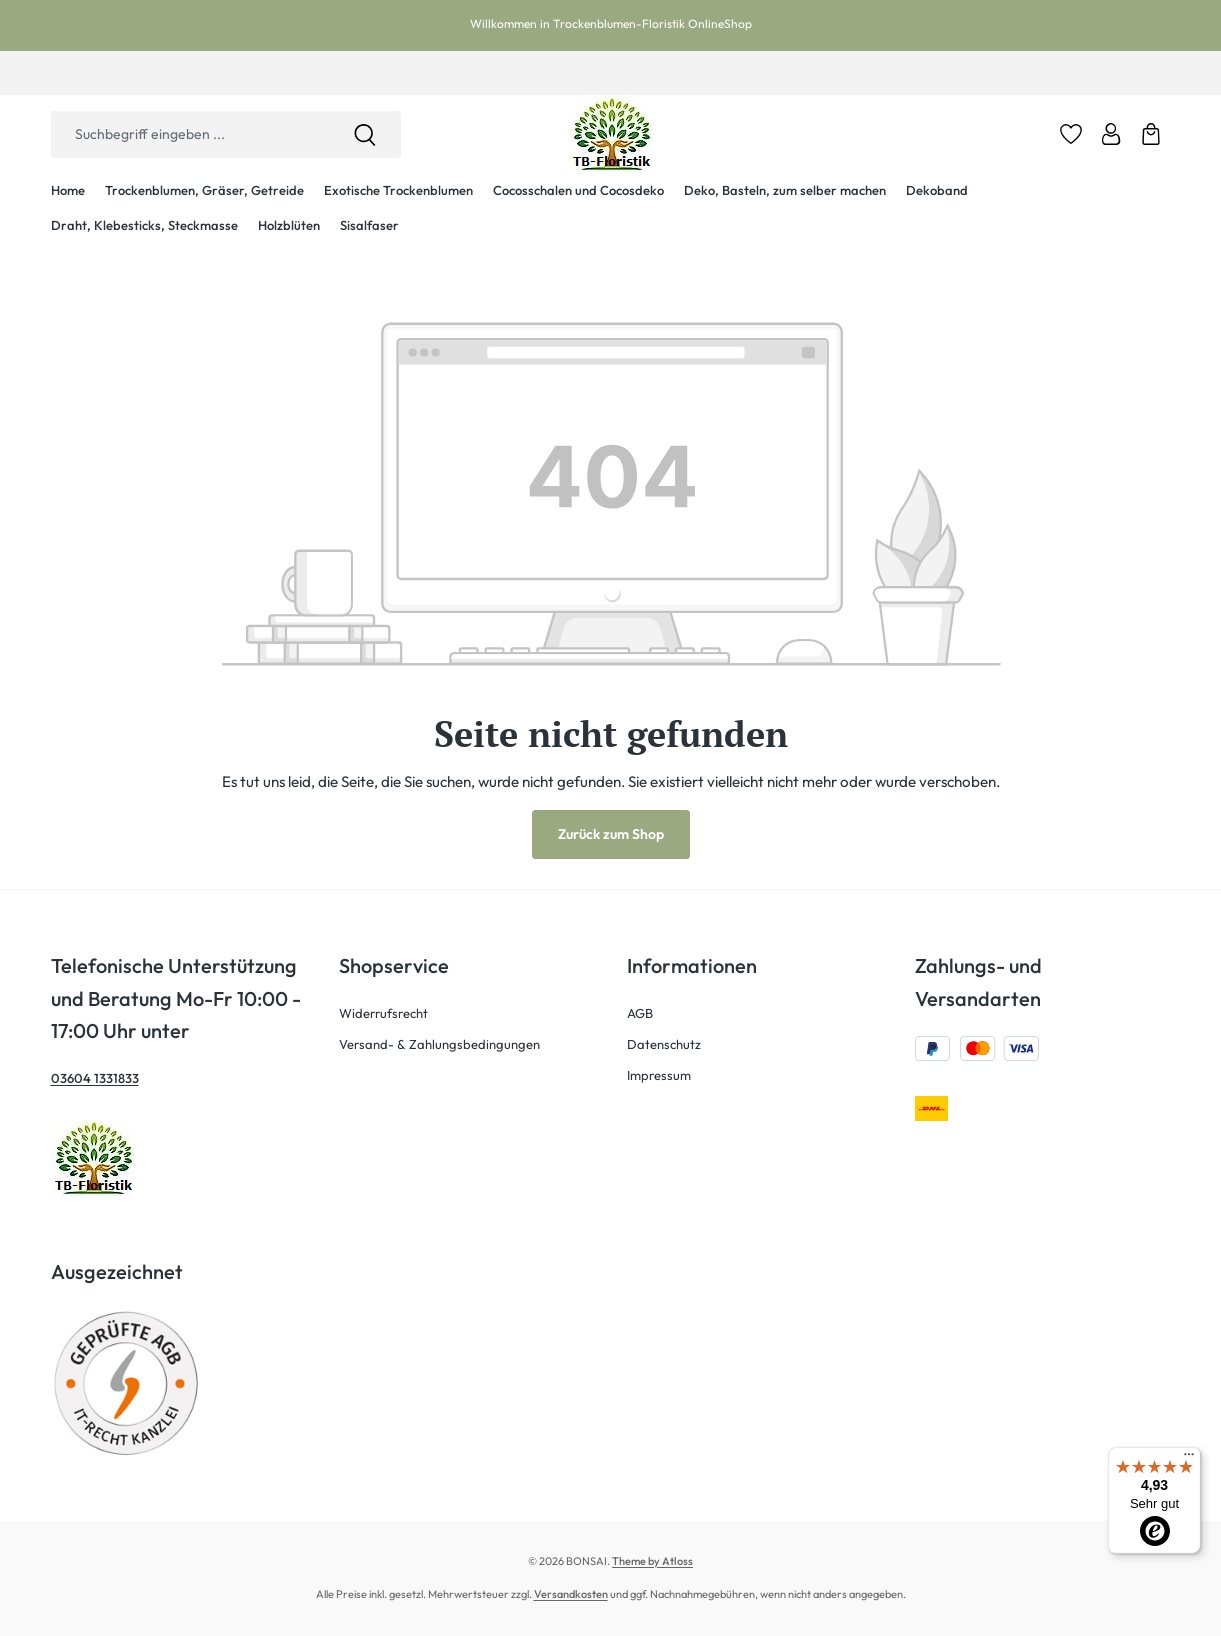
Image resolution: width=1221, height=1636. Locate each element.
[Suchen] (365, 134)
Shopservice (394, 965)
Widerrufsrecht (383, 1013)
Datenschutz (664, 1044)
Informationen (692, 965)
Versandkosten (571, 1594)
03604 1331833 (95, 1078)
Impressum (659, 1075)
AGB (640, 1013)
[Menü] (1189, 1459)
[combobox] (190, 134)
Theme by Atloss (652, 1561)
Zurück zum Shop (611, 834)
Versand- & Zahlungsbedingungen (439, 1044)
